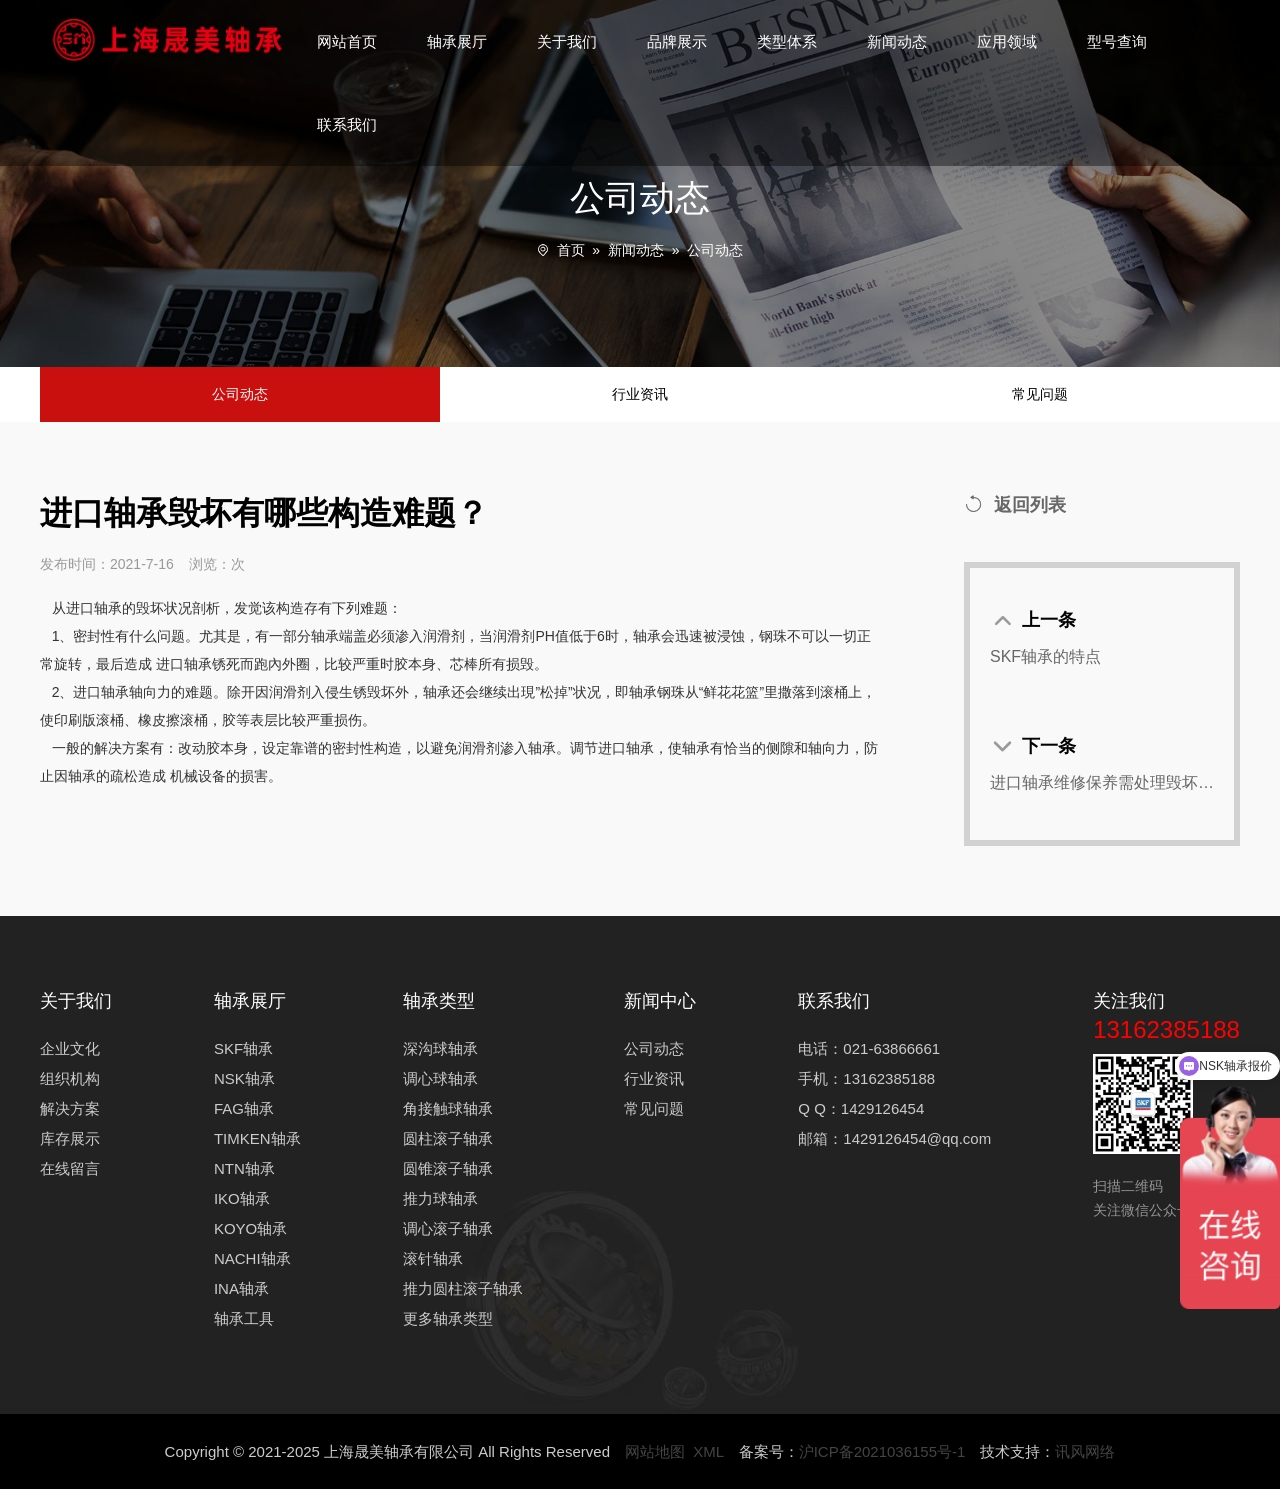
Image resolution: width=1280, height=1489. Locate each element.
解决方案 (70, 1108)
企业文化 (70, 1048)
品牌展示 (677, 41)
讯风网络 (1085, 1451)
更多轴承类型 (448, 1318)
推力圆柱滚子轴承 (463, 1288)
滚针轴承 (433, 1258)
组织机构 (70, 1078)
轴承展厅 (457, 41)
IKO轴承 (242, 1198)
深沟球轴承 (440, 1048)
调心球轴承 (440, 1078)
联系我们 (347, 124)
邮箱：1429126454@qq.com (894, 1138)
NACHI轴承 (252, 1258)
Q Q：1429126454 (861, 1108)
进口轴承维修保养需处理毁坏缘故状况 (1102, 782)
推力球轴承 (440, 1198)
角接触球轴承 (448, 1108)
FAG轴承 (244, 1108)
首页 (571, 250)
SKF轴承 (243, 1048)
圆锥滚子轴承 (448, 1168)
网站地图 (655, 1451)
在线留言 (70, 1168)
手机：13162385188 (866, 1078)
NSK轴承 (244, 1078)
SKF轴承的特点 (1045, 656)
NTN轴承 (244, 1168)
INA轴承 (241, 1288)
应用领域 (1007, 41)
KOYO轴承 (250, 1228)
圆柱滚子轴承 (448, 1138)
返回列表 (1015, 505)
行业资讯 (640, 394)
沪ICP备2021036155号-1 (882, 1451)
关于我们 (567, 41)
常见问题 (1040, 394)
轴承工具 (244, 1318)
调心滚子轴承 (448, 1228)
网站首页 (347, 41)
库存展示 (70, 1138)
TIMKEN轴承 (257, 1138)
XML (708, 1451)
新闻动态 (897, 41)
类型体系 (787, 41)
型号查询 (1117, 41)
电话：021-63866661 (869, 1048)
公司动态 (715, 250)
